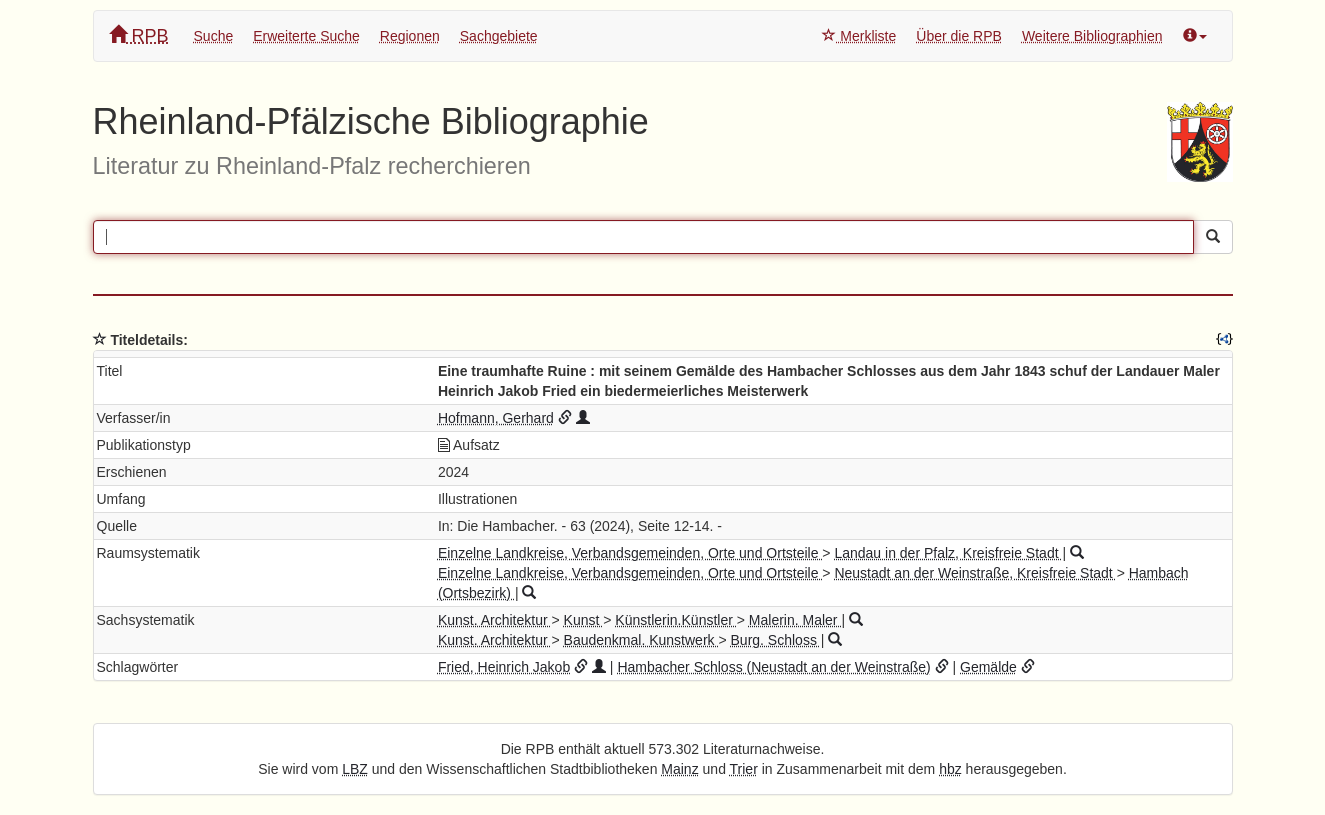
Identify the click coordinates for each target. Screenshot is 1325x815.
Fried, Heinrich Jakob (504, 667)
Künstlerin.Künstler (675, 620)
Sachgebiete (499, 36)
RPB (139, 35)
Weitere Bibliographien (1092, 36)
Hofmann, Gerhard (496, 418)
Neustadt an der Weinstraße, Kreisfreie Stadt (975, 573)
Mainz (679, 769)
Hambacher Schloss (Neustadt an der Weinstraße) (773, 667)
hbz (950, 769)
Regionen (410, 36)
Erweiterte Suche (306, 36)
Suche (214, 36)
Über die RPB (959, 36)
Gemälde (988, 667)
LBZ (355, 769)
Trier (744, 769)
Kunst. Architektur (495, 620)
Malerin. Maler (795, 620)
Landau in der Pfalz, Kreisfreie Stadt (948, 553)
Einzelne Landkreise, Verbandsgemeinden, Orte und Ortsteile (630, 553)
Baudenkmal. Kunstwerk (641, 640)
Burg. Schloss (776, 640)
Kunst (584, 620)
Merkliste (859, 36)
